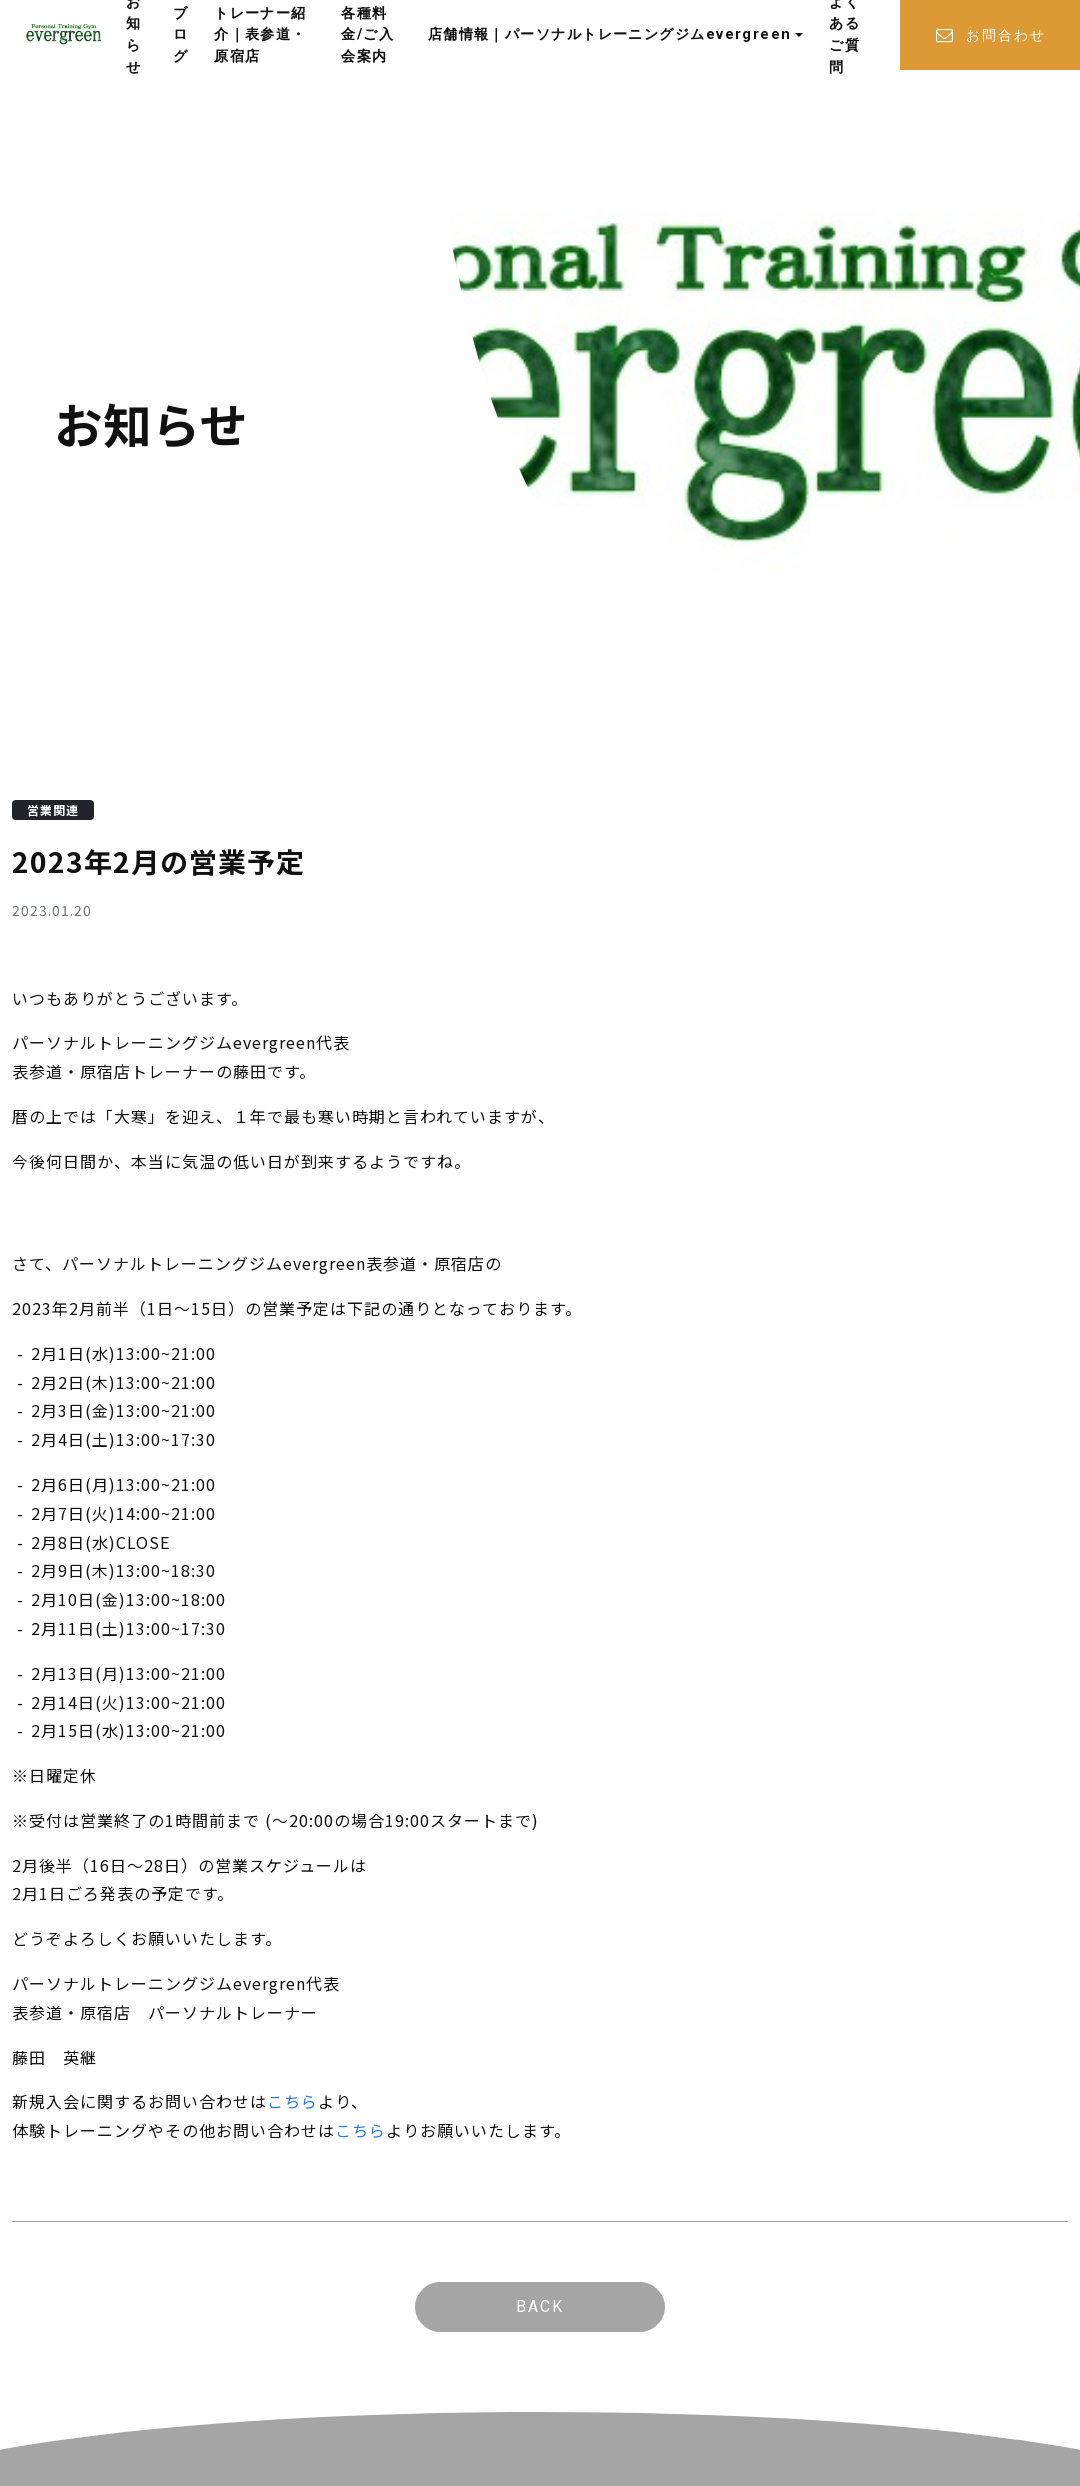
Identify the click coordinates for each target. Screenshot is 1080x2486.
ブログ (180, 35)
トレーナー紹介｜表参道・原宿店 (260, 35)
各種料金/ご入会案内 (367, 35)
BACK (540, 2306)
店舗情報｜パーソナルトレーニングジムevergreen (610, 34)
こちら (292, 2101)
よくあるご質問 (844, 35)
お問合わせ (990, 35)
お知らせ (133, 35)
